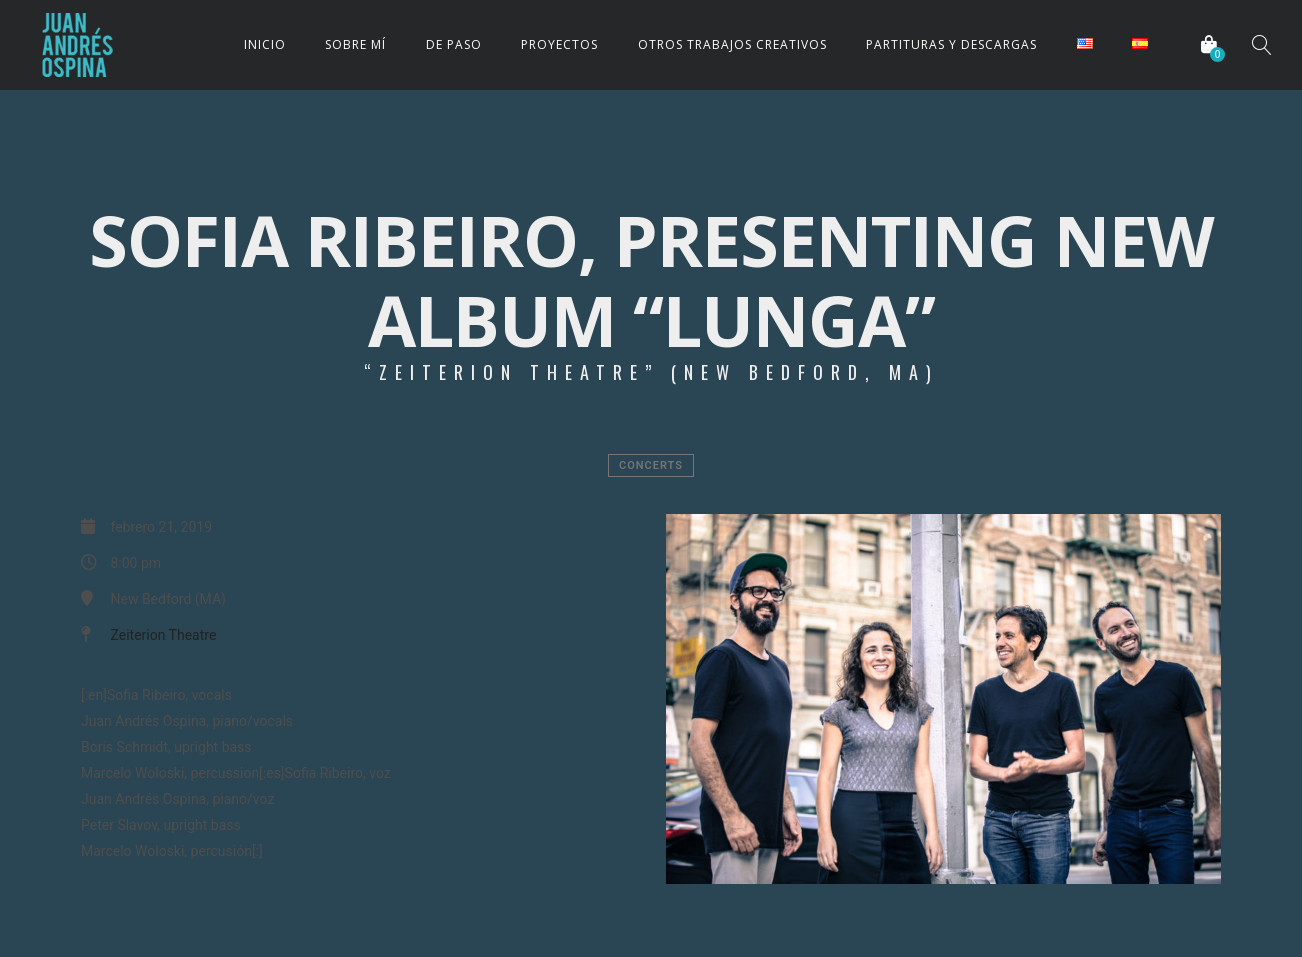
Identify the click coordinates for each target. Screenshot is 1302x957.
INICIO (265, 44)
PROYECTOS (559, 44)
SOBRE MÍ (355, 44)
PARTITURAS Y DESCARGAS (951, 44)
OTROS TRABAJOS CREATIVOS (732, 44)
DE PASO (454, 44)
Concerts (651, 465)
